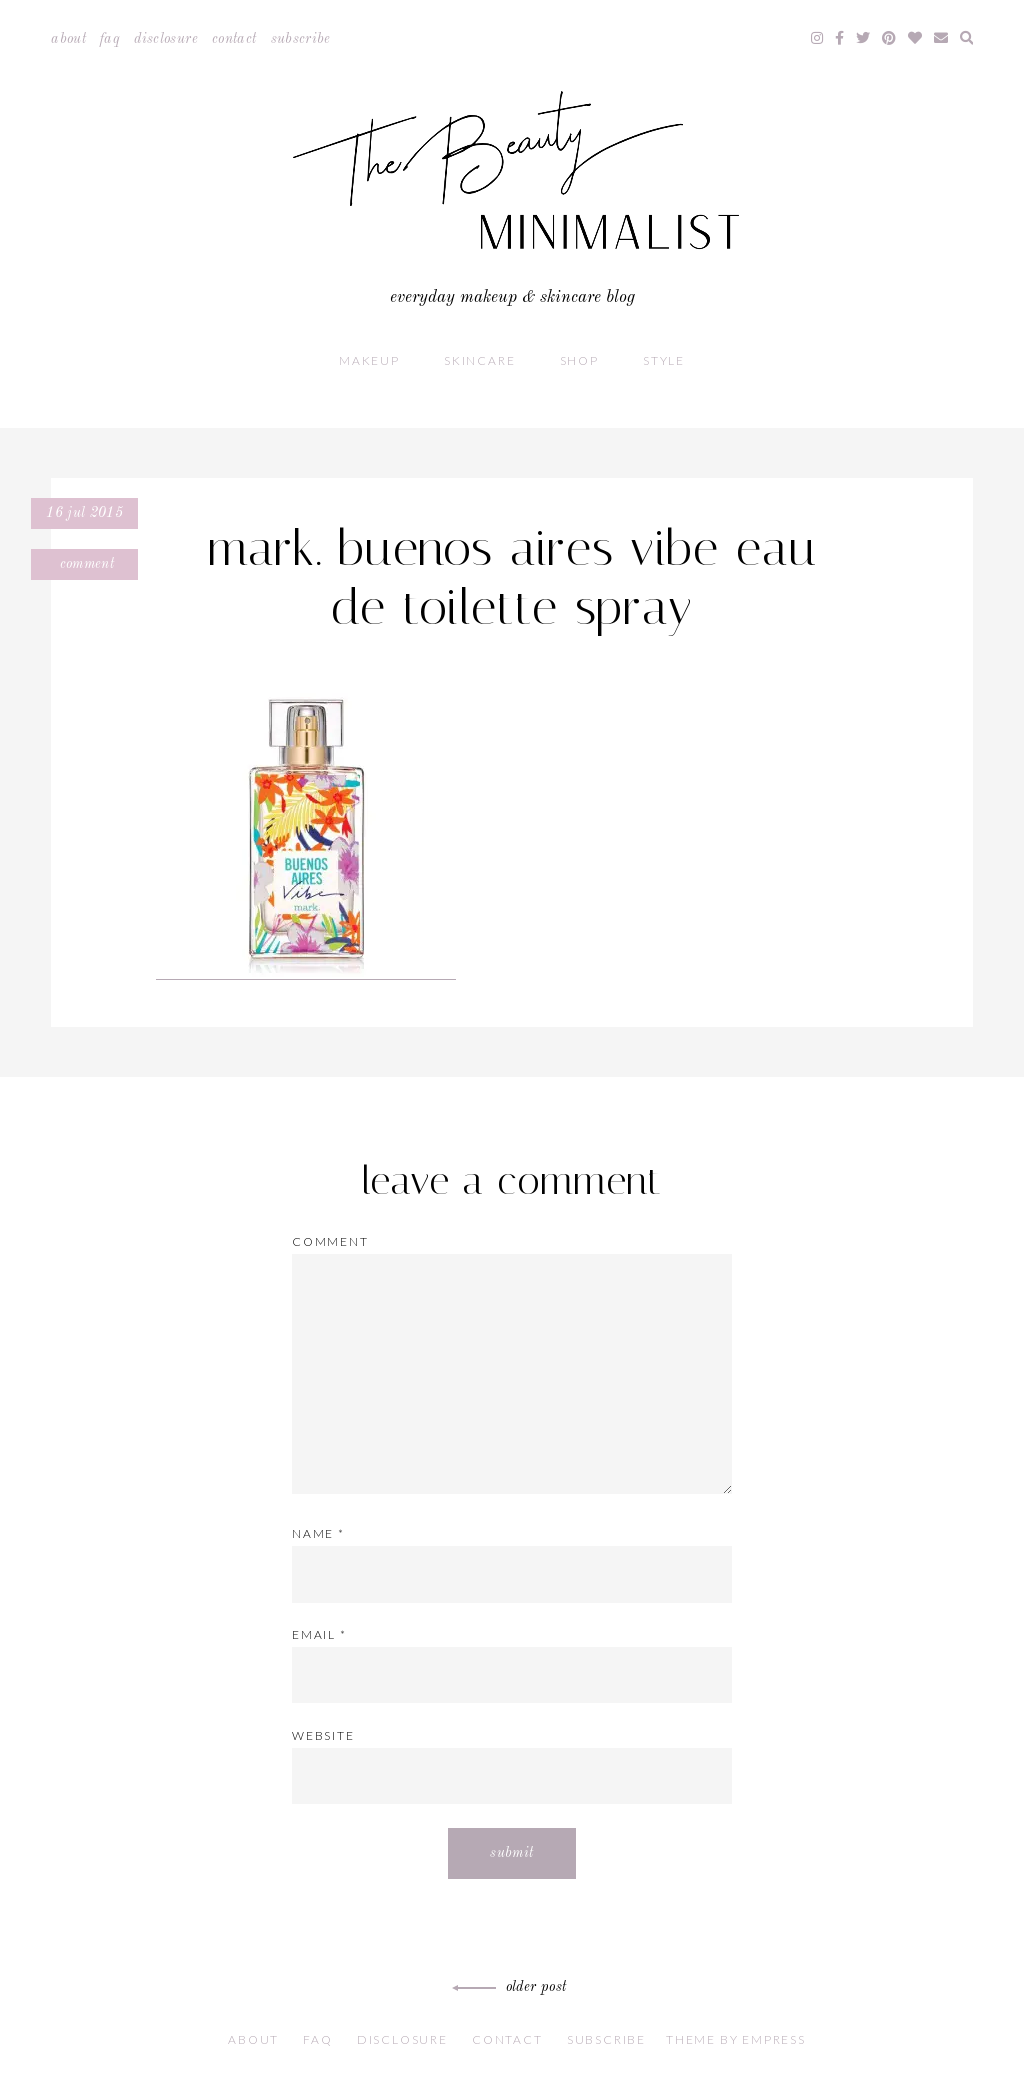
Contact (234, 39)
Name (318, 1533)
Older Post (512, 1987)
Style (664, 360)
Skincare (479, 360)
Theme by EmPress (736, 2039)
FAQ (110, 39)
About (68, 39)
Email (319, 1634)
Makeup (369, 360)
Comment (84, 564)
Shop (579, 360)
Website (323, 1735)
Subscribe (301, 39)
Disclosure (166, 39)
